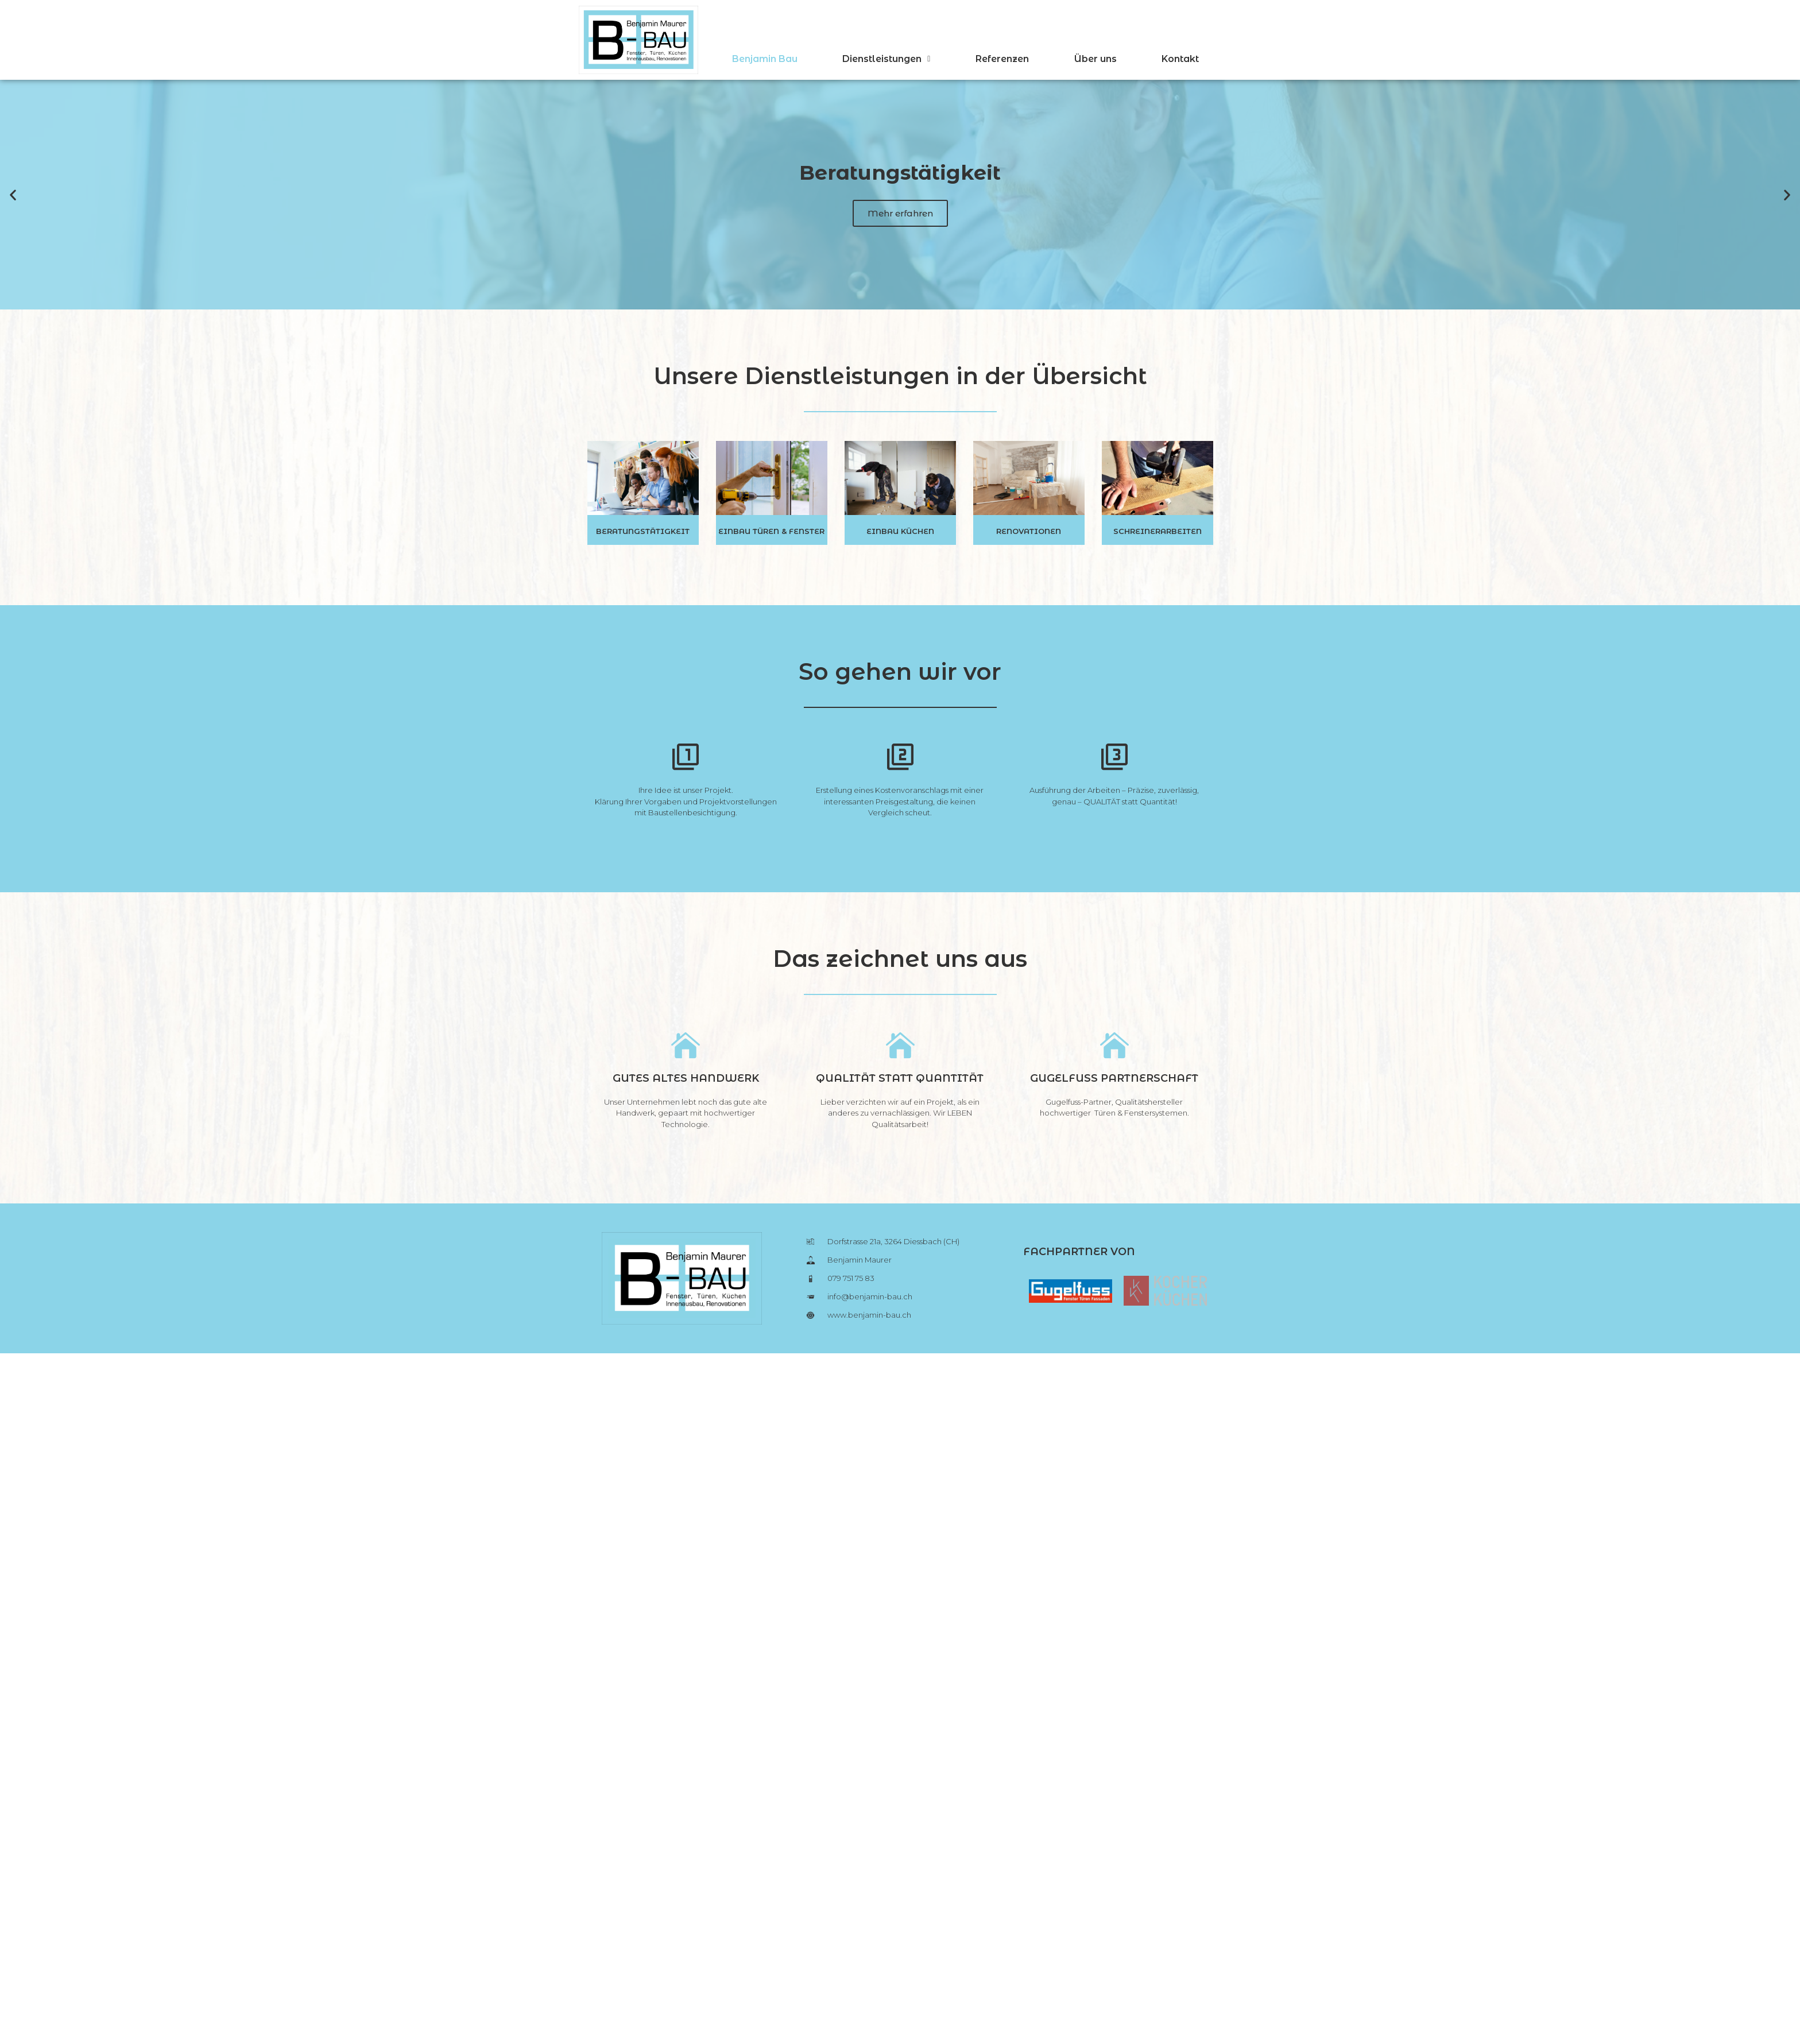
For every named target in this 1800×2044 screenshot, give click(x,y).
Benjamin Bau (765, 58)
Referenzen (1002, 58)
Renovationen (1028, 531)
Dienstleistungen (886, 58)
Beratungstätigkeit (643, 531)
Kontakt (1180, 58)
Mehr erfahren (900, 213)
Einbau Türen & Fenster (771, 531)
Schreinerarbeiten (1157, 531)
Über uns (1095, 58)
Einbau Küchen (900, 531)
